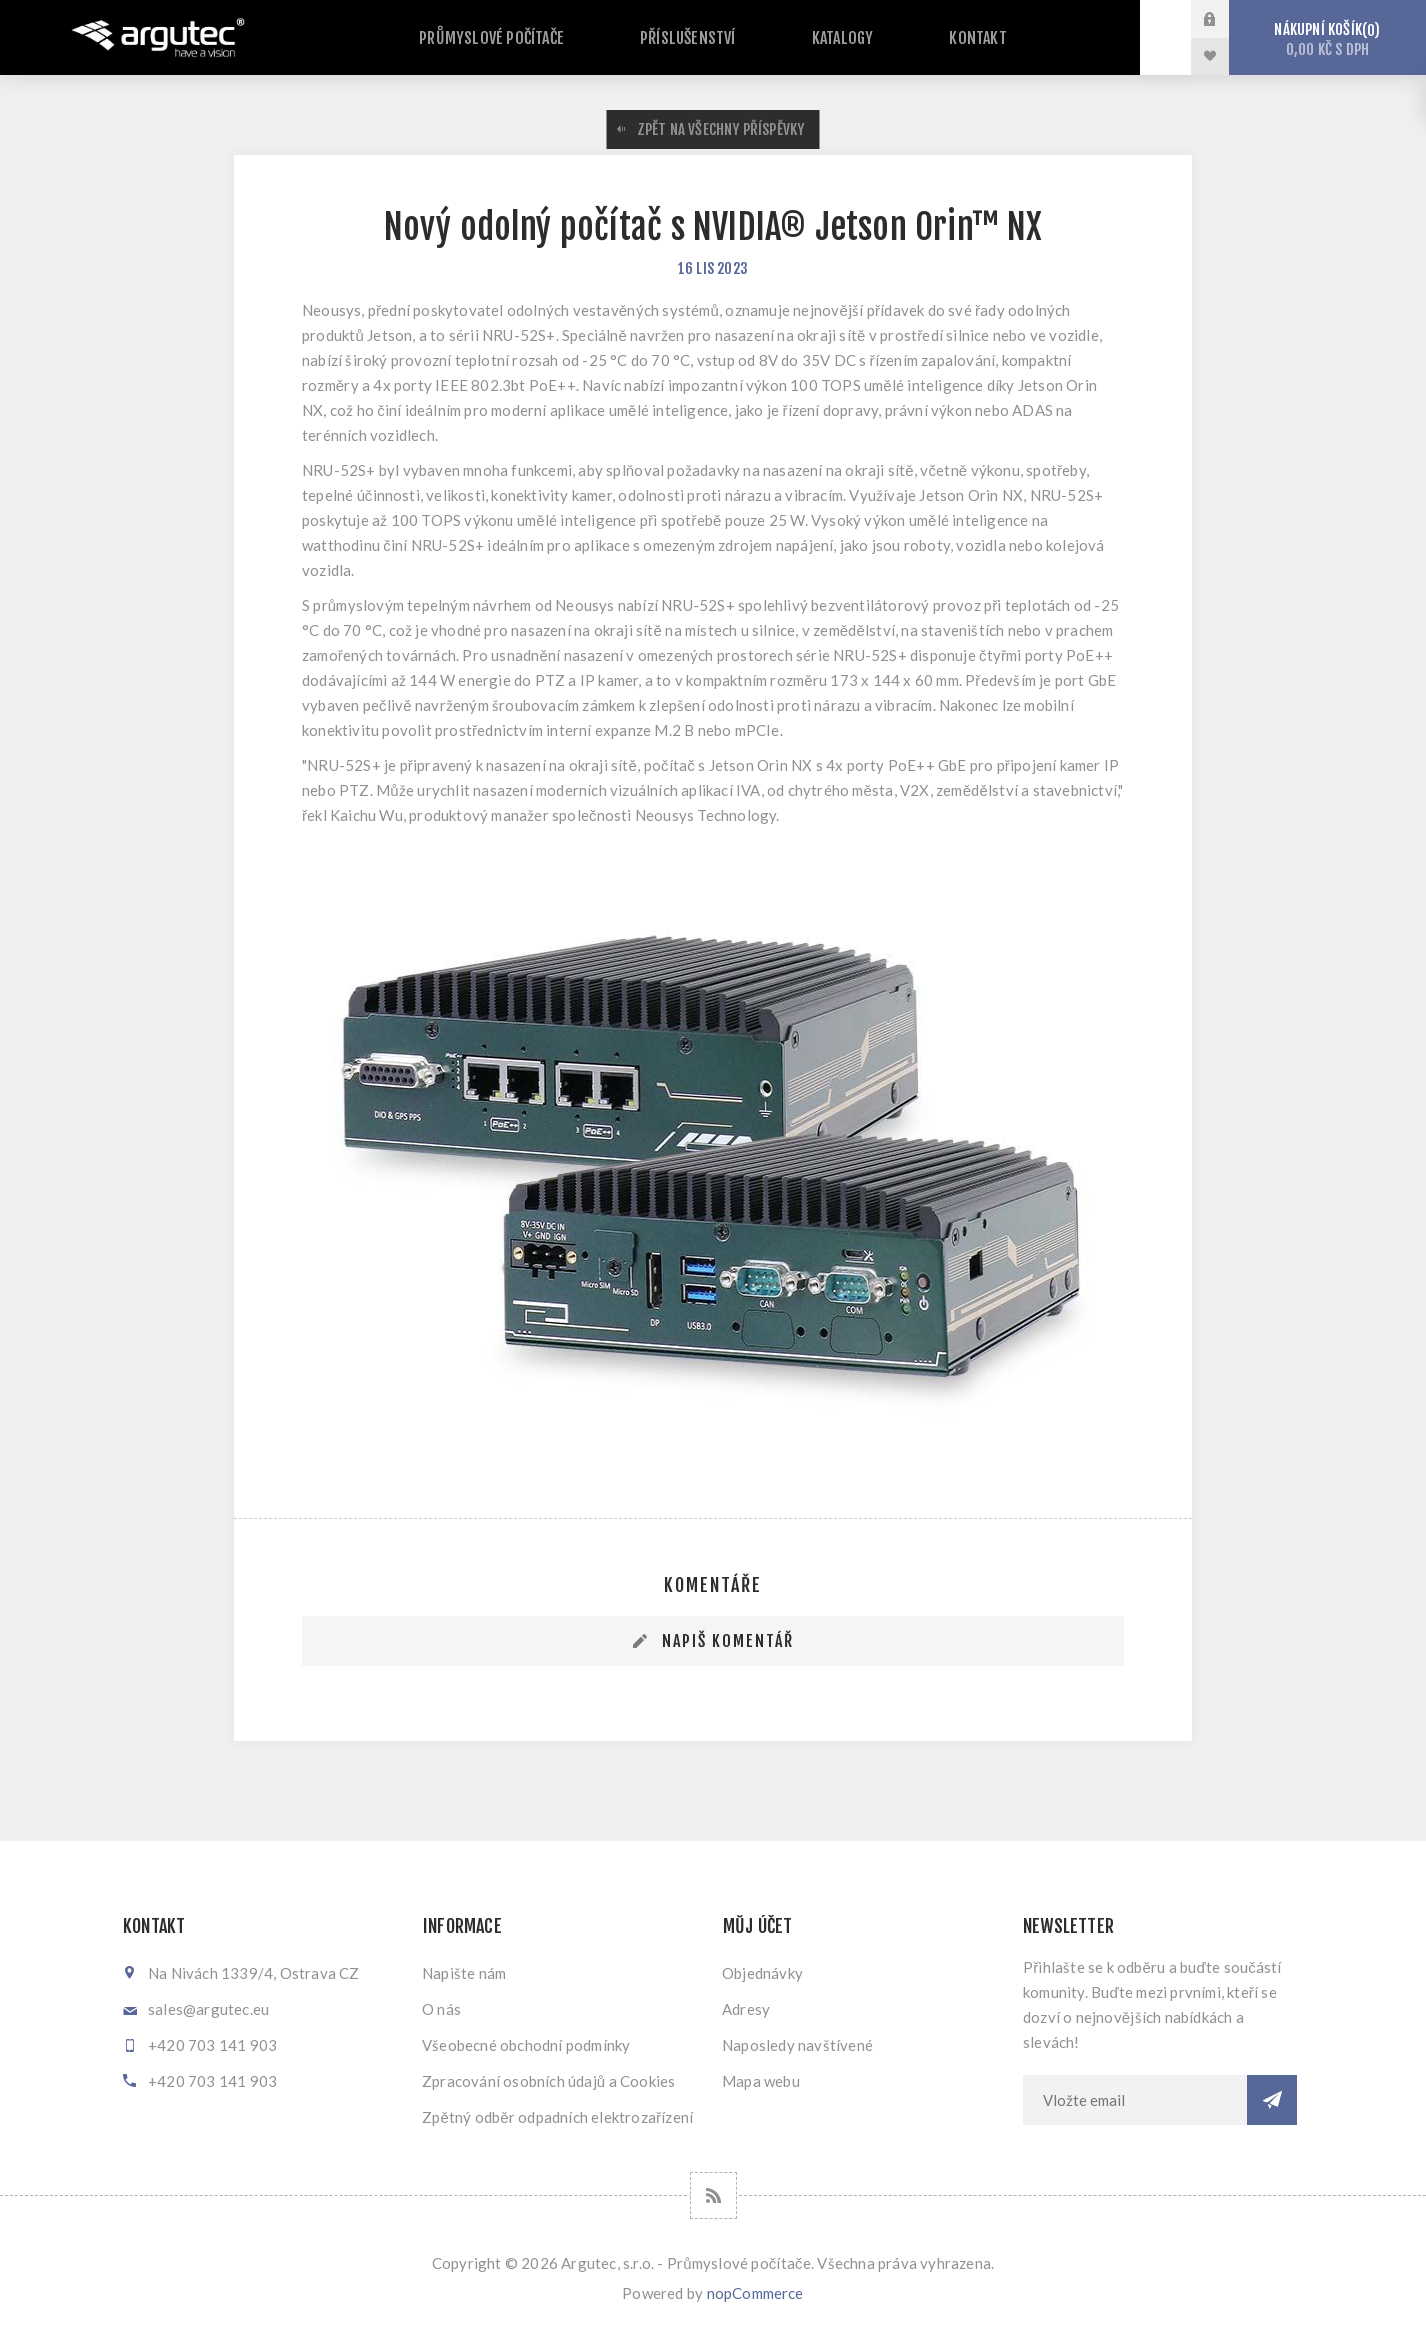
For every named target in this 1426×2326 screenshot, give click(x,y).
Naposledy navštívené (797, 2045)
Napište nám (464, 1973)
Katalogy (836, 39)
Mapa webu (761, 2081)
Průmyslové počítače (523, 39)
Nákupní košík (1327, 39)
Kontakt (949, 39)
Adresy (746, 2009)
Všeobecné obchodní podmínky (526, 2045)
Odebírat (1272, 2100)
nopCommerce (755, 2293)
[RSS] (713, 2195)
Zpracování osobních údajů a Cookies (548, 2081)
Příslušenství (701, 39)
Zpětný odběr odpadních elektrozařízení (557, 2117)
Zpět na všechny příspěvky (721, 129)
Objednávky (762, 1973)
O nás (441, 2009)
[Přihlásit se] (1135, 2100)
